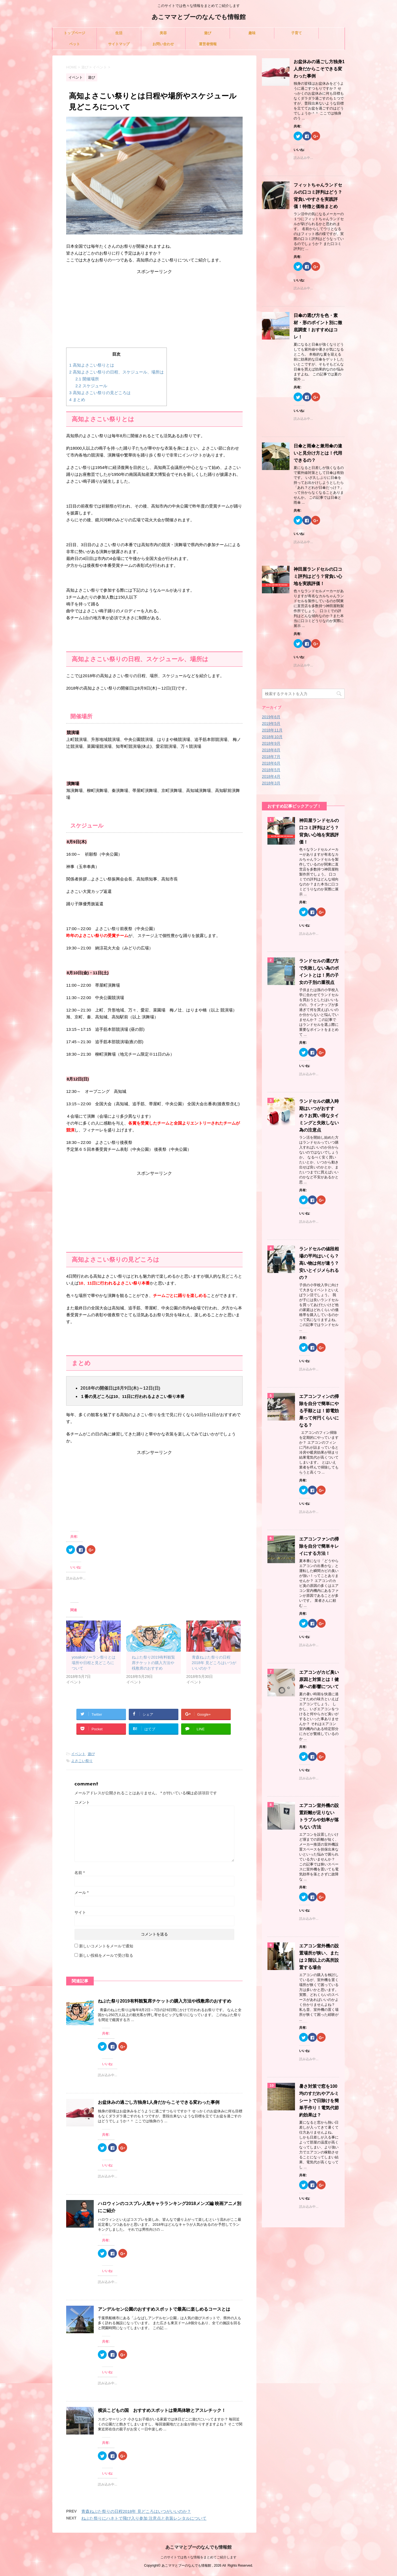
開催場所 (87, 379)
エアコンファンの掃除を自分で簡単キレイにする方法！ (319, 1546)
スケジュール (91, 385)
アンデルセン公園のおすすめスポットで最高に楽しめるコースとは (164, 2309)
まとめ (77, 399)
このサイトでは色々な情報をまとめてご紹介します (198, 2557)
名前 (79, 1872)
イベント (78, 1754)
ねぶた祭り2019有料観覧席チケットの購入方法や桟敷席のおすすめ (153, 1662)
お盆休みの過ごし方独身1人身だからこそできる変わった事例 (158, 2102)
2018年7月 (271, 756)
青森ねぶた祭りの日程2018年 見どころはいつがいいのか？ (214, 1662)
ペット (74, 44)
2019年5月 (271, 723)
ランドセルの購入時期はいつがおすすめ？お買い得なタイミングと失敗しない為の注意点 (319, 1115)
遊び (207, 33)
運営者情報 (208, 44)
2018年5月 (271, 770)
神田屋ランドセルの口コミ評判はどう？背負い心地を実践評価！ (318, 576)
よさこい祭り (82, 1761)
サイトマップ (119, 44)
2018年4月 (271, 776)
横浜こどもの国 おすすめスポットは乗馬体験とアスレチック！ (162, 2410)
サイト (80, 1912)
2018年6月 (271, 763)
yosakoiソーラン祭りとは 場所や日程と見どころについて (94, 1662)
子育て (296, 33)
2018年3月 (271, 783)
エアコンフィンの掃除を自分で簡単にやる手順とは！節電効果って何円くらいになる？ (319, 1410)
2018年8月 (271, 750)
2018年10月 (272, 737)
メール (81, 1892)
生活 (118, 33)
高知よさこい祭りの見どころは (100, 392)
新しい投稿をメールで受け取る (106, 1955)
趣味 (252, 33)
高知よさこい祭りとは (91, 365)
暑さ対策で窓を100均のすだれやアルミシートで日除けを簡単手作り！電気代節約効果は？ (319, 2100)
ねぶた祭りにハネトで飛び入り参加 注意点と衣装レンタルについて (143, 2518)
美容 (163, 33)
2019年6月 (271, 717)
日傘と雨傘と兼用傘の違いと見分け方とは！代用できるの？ (318, 453)
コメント (82, 1802)
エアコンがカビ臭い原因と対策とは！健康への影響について (319, 1679)
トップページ (74, 33)
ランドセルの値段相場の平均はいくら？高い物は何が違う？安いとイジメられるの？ (319, 1263)
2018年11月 (272, 730)
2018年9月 (271, 743)
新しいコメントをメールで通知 (106, 1946)
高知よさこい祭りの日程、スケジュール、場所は (116, 372)
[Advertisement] (154, 309)
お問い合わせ (163, 44)
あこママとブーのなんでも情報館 (199, 17)
